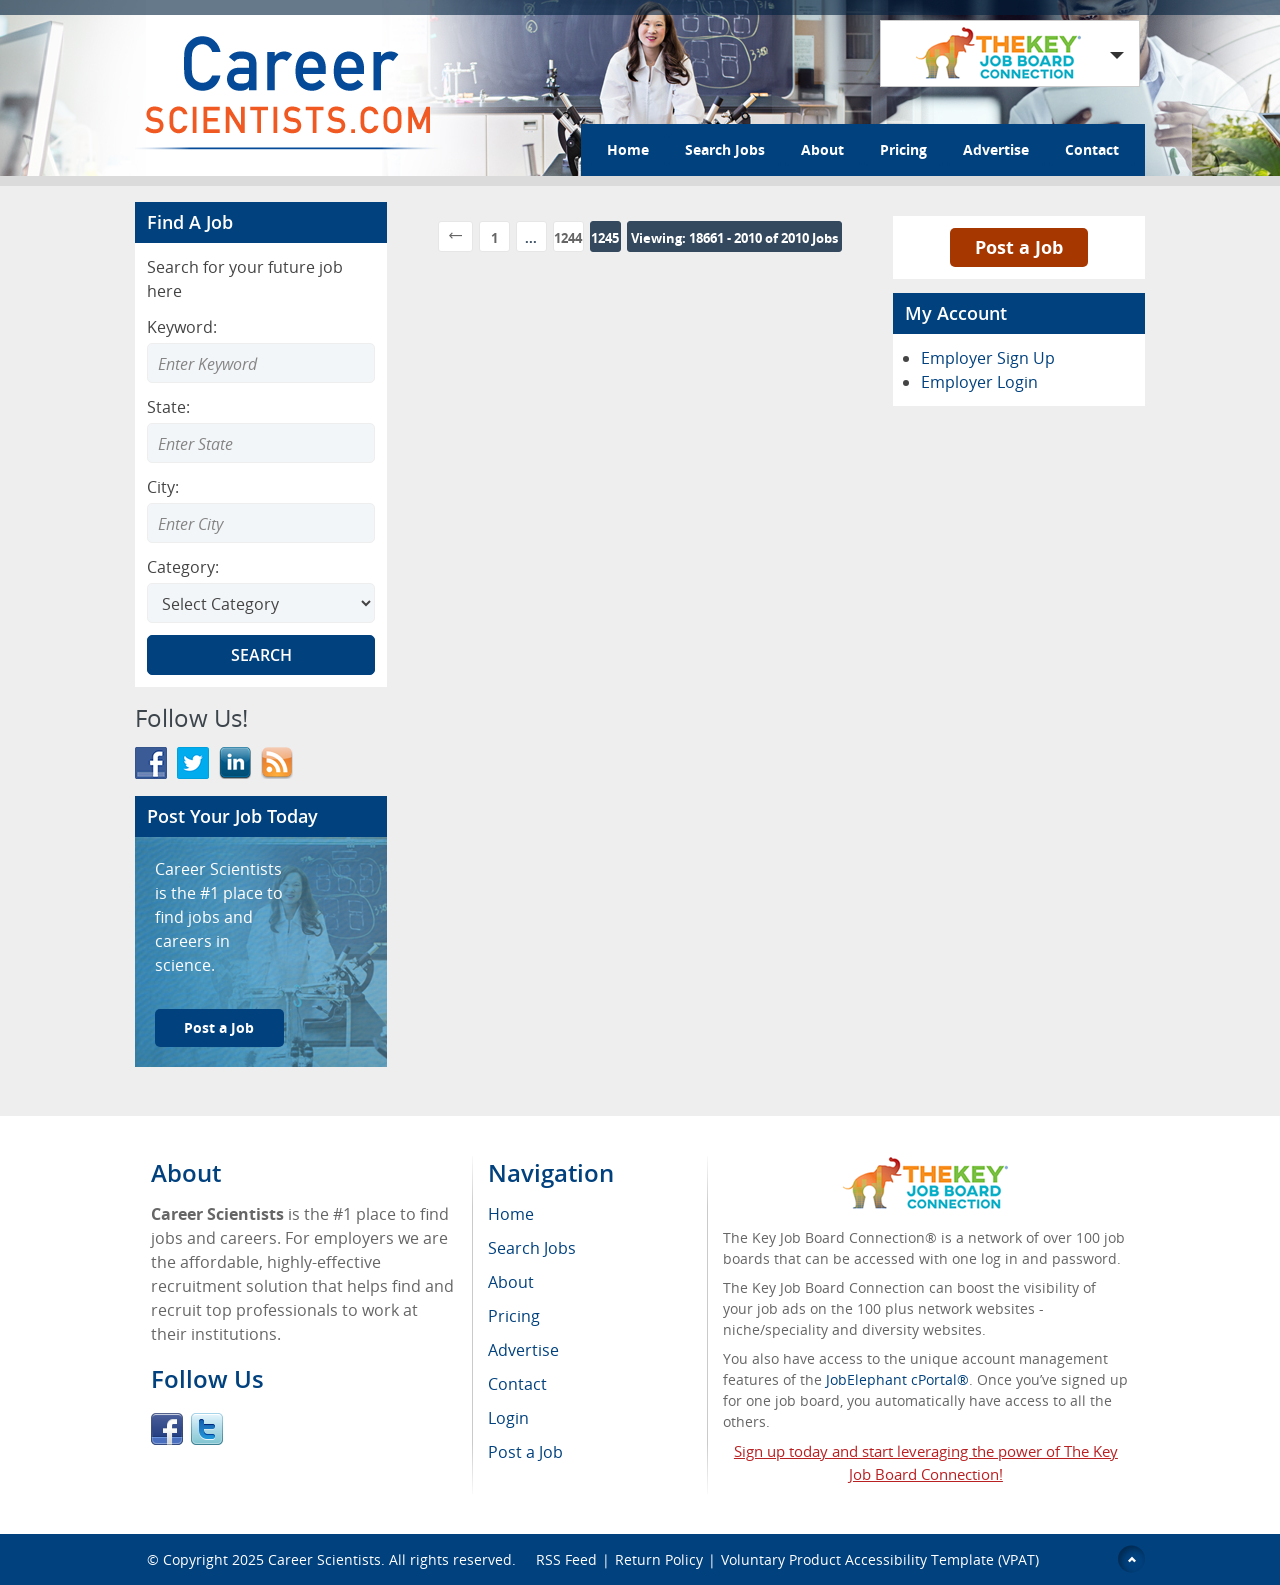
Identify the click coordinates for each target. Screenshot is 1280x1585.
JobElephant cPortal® (897, 1379)
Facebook (167, 1429)
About (822, 149)
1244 (568, 238)
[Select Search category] (261, 603)
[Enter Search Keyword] (261, 363)
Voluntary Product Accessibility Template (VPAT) (880, 1559)
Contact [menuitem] (517, 1384)
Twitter (207, 1429)
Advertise (996, 149)
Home (628, 149)
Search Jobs (725, 149)
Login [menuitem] (508, 1418)
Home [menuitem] (511, 1214)
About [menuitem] (511, 1282)
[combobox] (261, 443)
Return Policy (659, 1559)
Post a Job (219, 1027)
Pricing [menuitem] (514, 1316)
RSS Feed (566, 1559)
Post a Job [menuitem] (525, 1452)
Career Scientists (324, 1559)
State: (168, 407)
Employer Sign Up (988, 358)
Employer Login (979, 382)
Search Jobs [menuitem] (532, 1248)
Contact (1092, 149)
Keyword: (182, 327)
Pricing (903, 149)
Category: (183, 567)
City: (163, 487)
